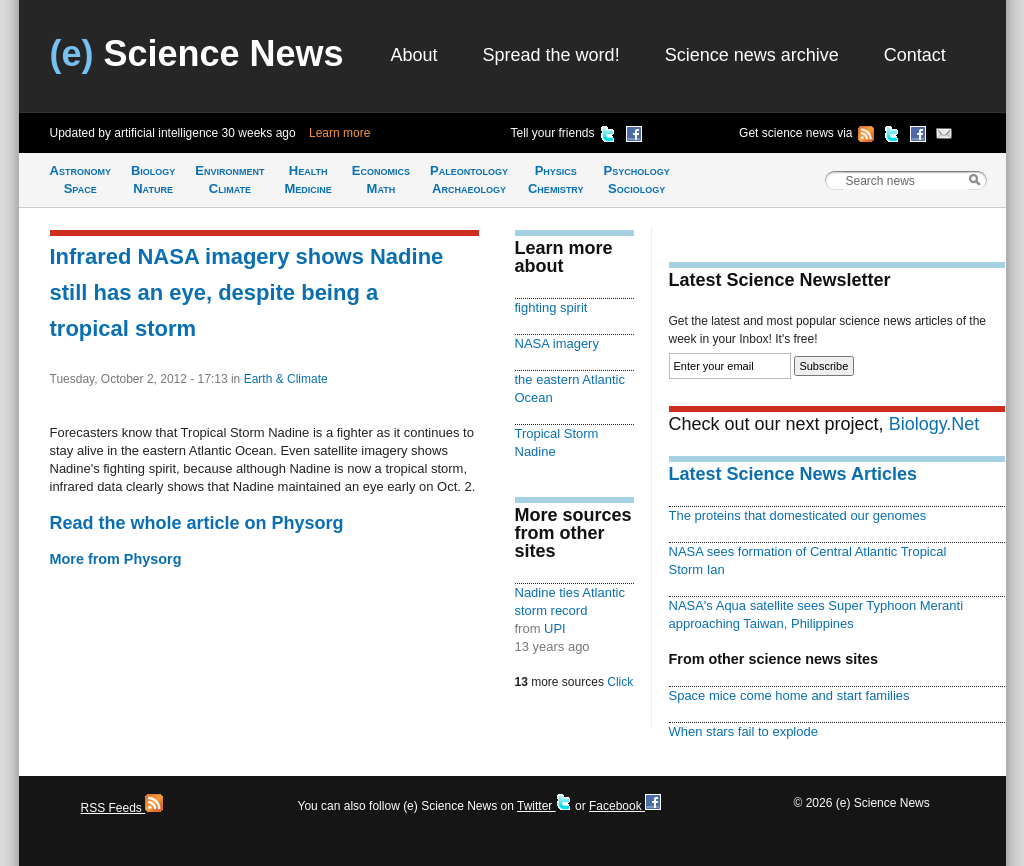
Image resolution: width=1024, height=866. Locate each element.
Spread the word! (551, 55)
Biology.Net (934, 424)
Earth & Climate (286, 379)
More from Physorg (116, 559)
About (414, 55)
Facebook (625, 806)
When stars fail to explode (743, 731)
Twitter (544, 806)
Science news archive (752, 55)
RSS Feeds (122, 808)
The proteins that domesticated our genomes (798, 515)
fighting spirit (551, 307)
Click (620, 682)
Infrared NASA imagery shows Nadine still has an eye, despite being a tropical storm (247, 292)
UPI (555, 628)
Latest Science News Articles (793, 474)
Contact (915, 55)
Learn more (339, 133)
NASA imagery (557, 343)
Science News (197, 53)
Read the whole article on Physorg (197, 523)
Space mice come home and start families (789, 695)
